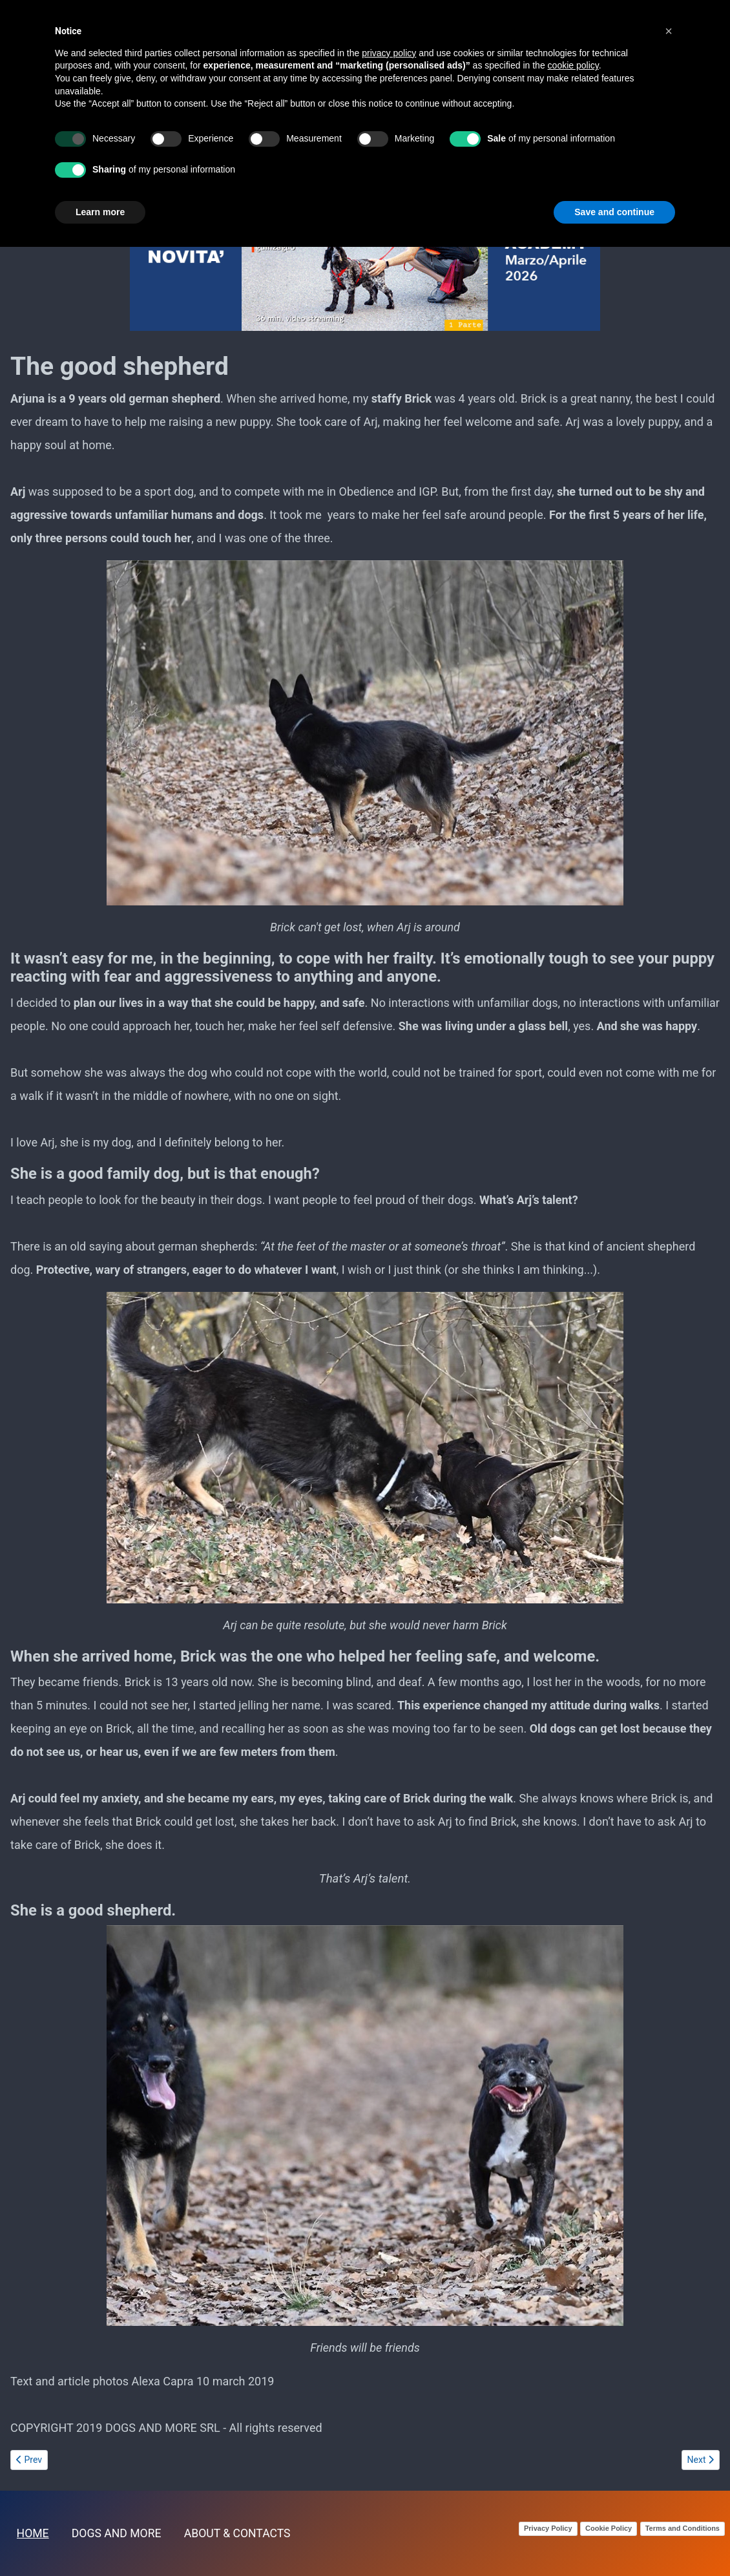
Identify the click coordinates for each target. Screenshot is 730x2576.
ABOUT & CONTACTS (237, 2533)
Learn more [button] (100, 212)
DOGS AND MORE (117, 2533)
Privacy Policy (548, 2528)
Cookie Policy (608, 2528)
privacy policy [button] (389, 53)
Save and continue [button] (614, 212)
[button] (668, 31)
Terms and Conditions (682, 2528)
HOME (33, 2533)
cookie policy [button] (573, 65)
